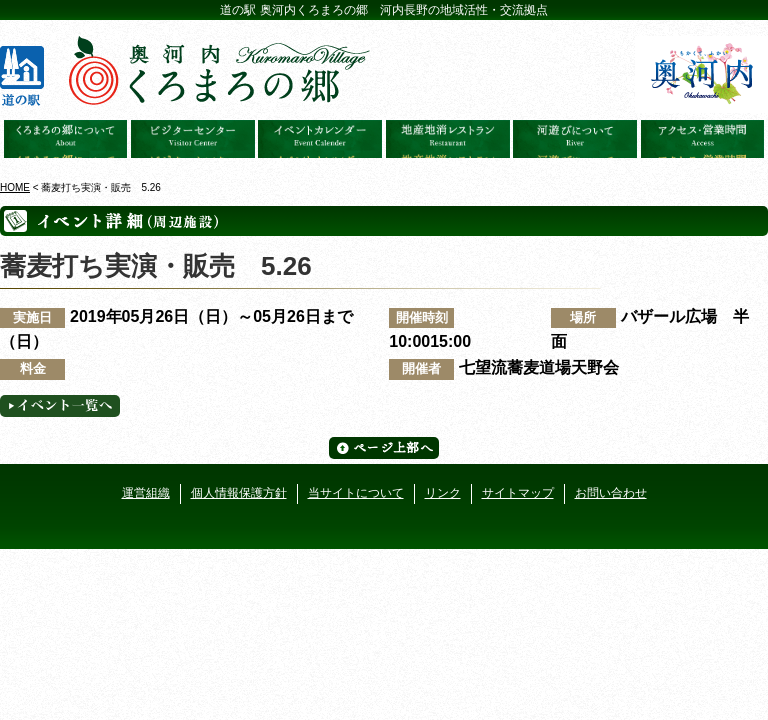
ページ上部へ (384, 448)
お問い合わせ (611, 493)
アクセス (703, 139)
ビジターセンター (193, 139)
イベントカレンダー (320, 139)
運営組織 (146, 493)
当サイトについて (356, 493)
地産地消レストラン (448, 139)
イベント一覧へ (60, 406)
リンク (443, 493)
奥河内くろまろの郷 (66, 139)
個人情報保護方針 (239, 493)
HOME (15, 187)
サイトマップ (518, 493)
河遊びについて (575, 139)
